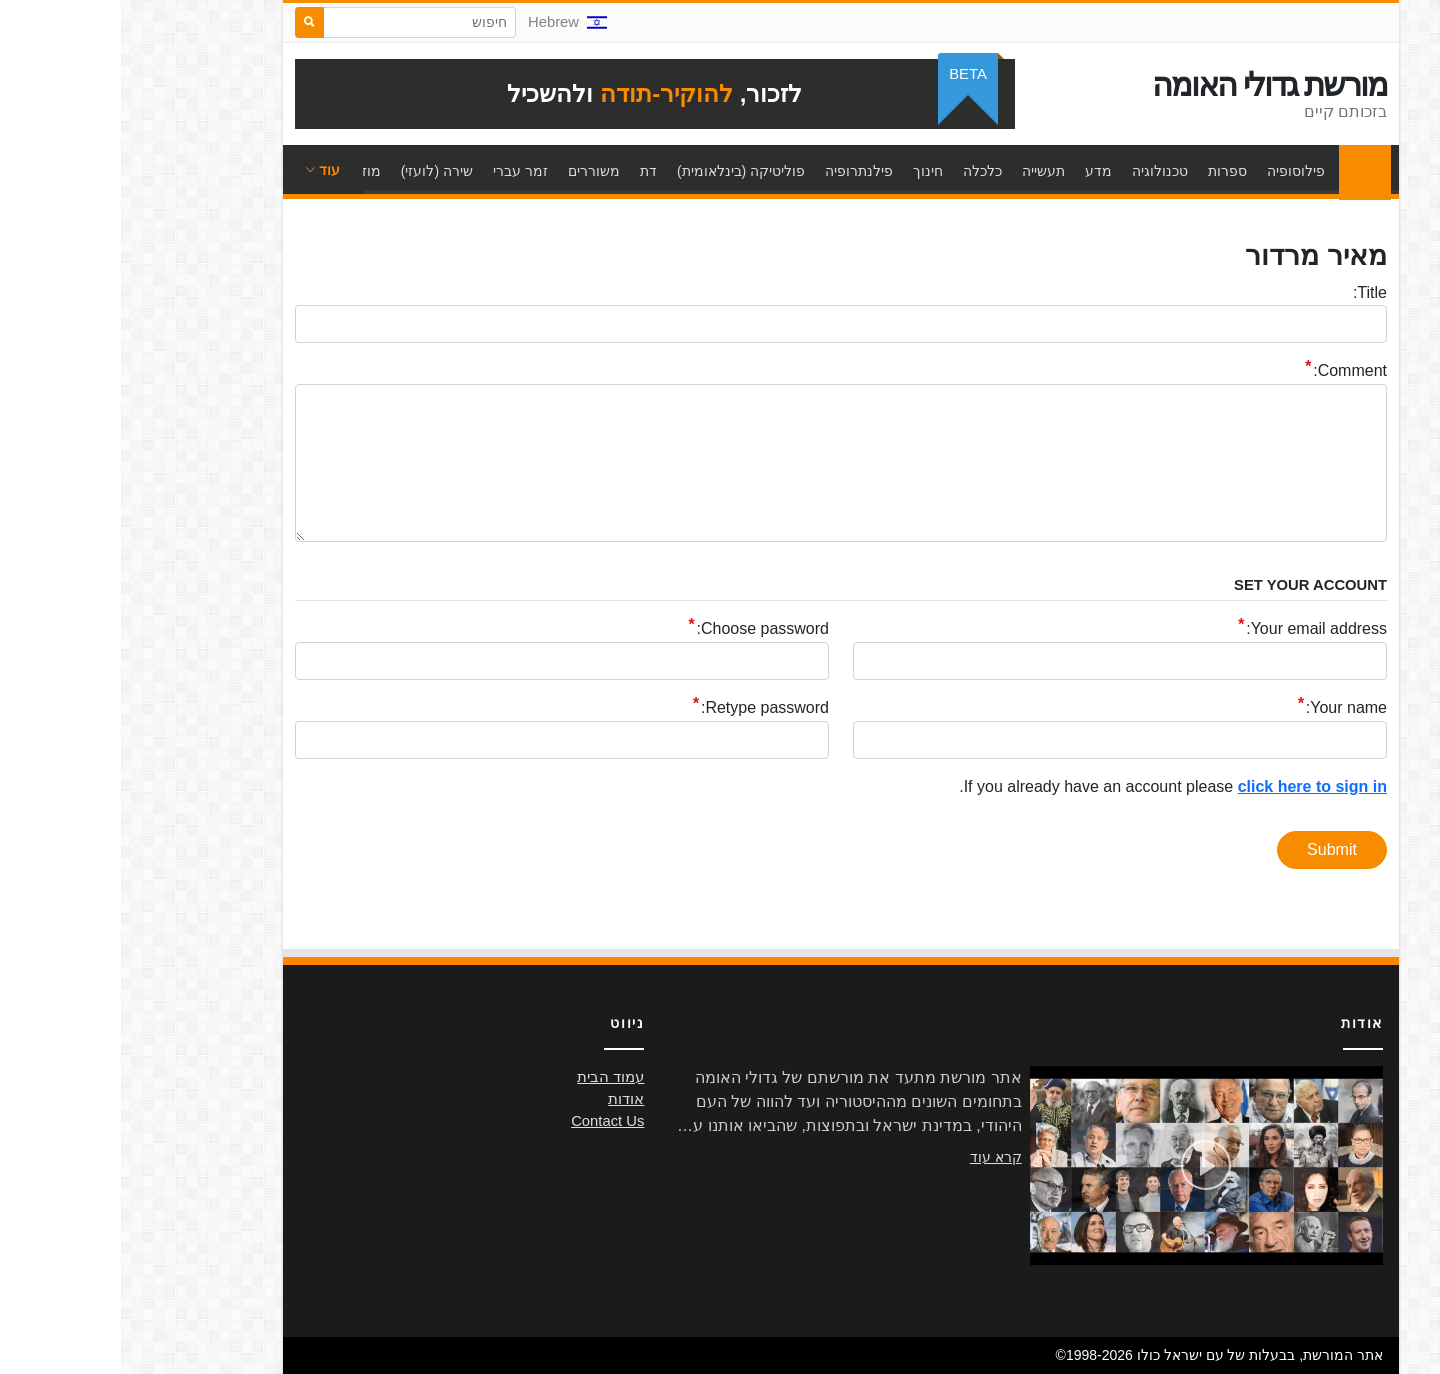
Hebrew (446, 22)
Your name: (1225, 708)
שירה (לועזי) (316, 171)
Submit (1211, 849)
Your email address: (1195, 629)
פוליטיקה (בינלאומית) (620, 171)
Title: (1249, 292)
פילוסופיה (1175, 171)
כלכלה (861, 171)
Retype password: (644, 708)
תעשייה (922, 171)
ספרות (1106, 171)
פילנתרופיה (738, 171)
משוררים (473, 171)
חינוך (807, 171)
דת (527, 171)
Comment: (1229, 371)
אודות (505, 1099)
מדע (977, 171)
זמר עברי (399, 171)
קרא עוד (875, 1157)
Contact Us (486, 1121)
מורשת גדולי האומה (1148, 85)
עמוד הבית (1239, 171)
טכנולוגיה (1039, 171)
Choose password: (641, 629)
